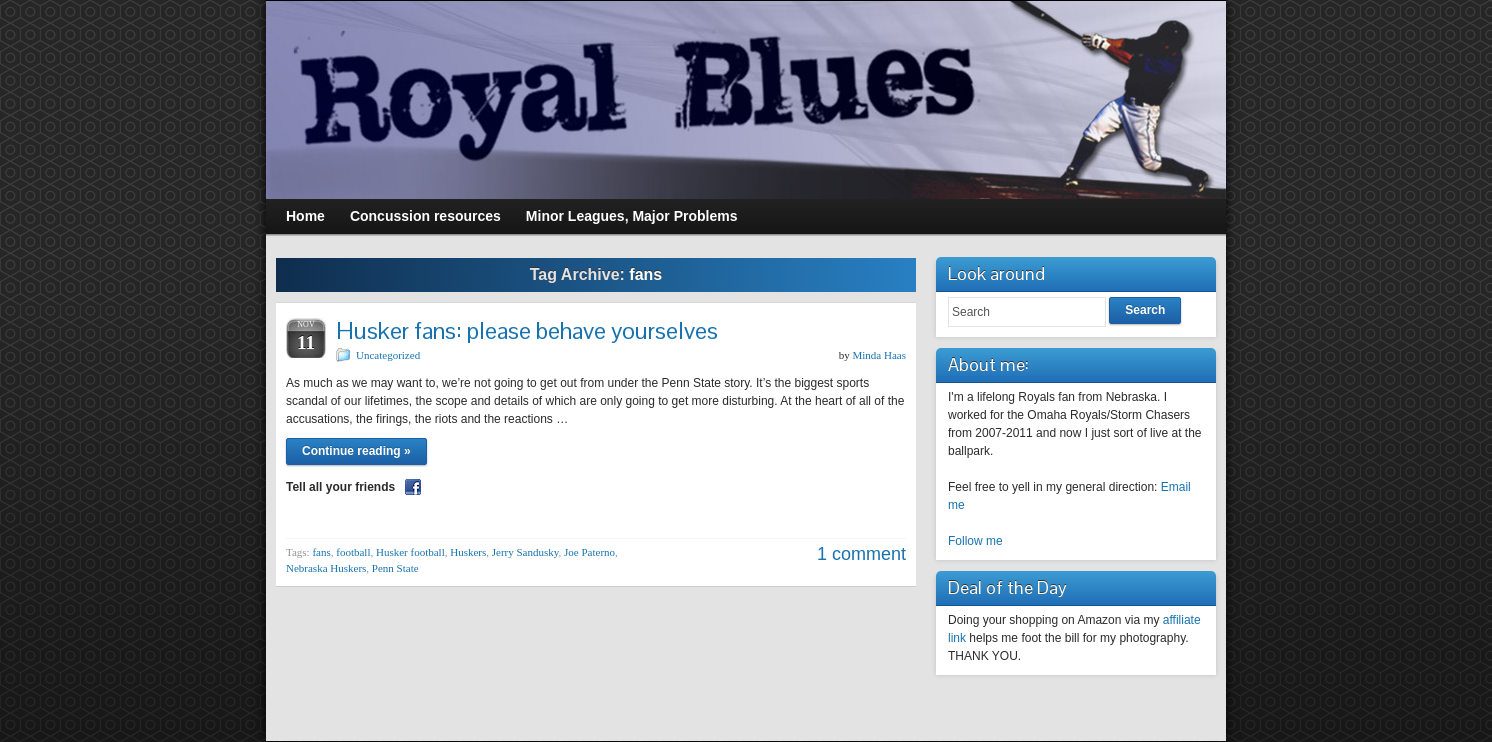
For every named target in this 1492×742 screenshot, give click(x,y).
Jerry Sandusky (525, 552)
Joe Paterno (589, 552)
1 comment (861, 554)
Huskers (468, 552)
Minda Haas (879, 355)
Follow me (975, 541)
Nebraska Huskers (326, 568)
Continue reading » (356, 451)
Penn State (395, 568)
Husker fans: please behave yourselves (527, 330)
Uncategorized (388, 355)
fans (321, 552)
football (353, 552)
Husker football (410, 552)
